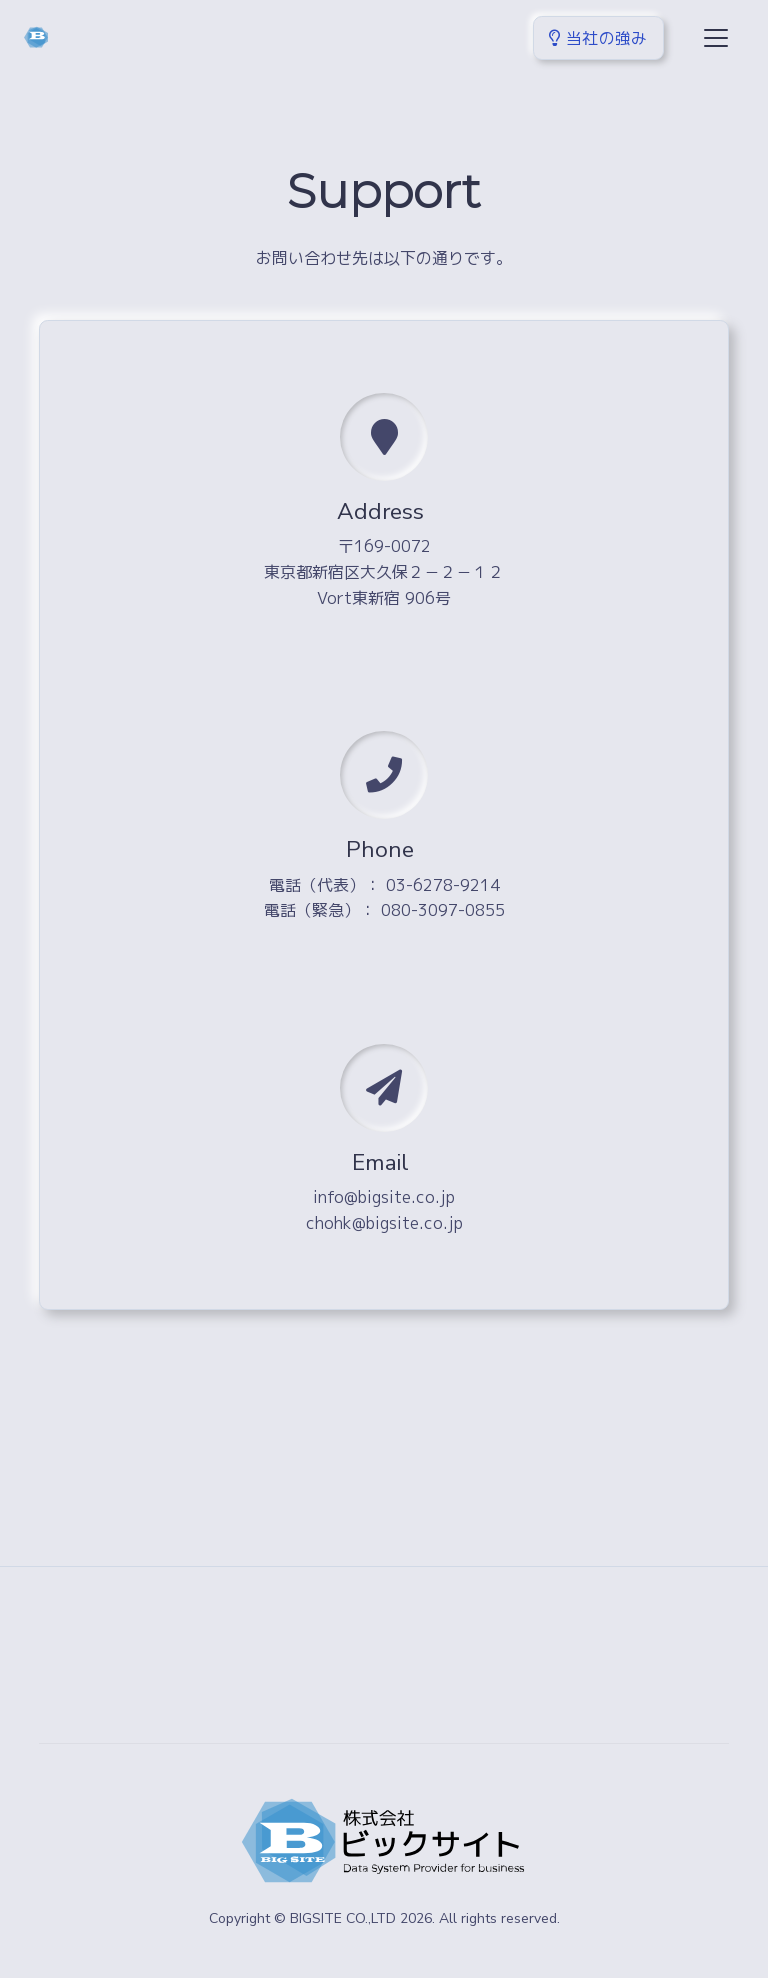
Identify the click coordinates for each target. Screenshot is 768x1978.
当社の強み (598, 38)
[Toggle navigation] (716, 38)
